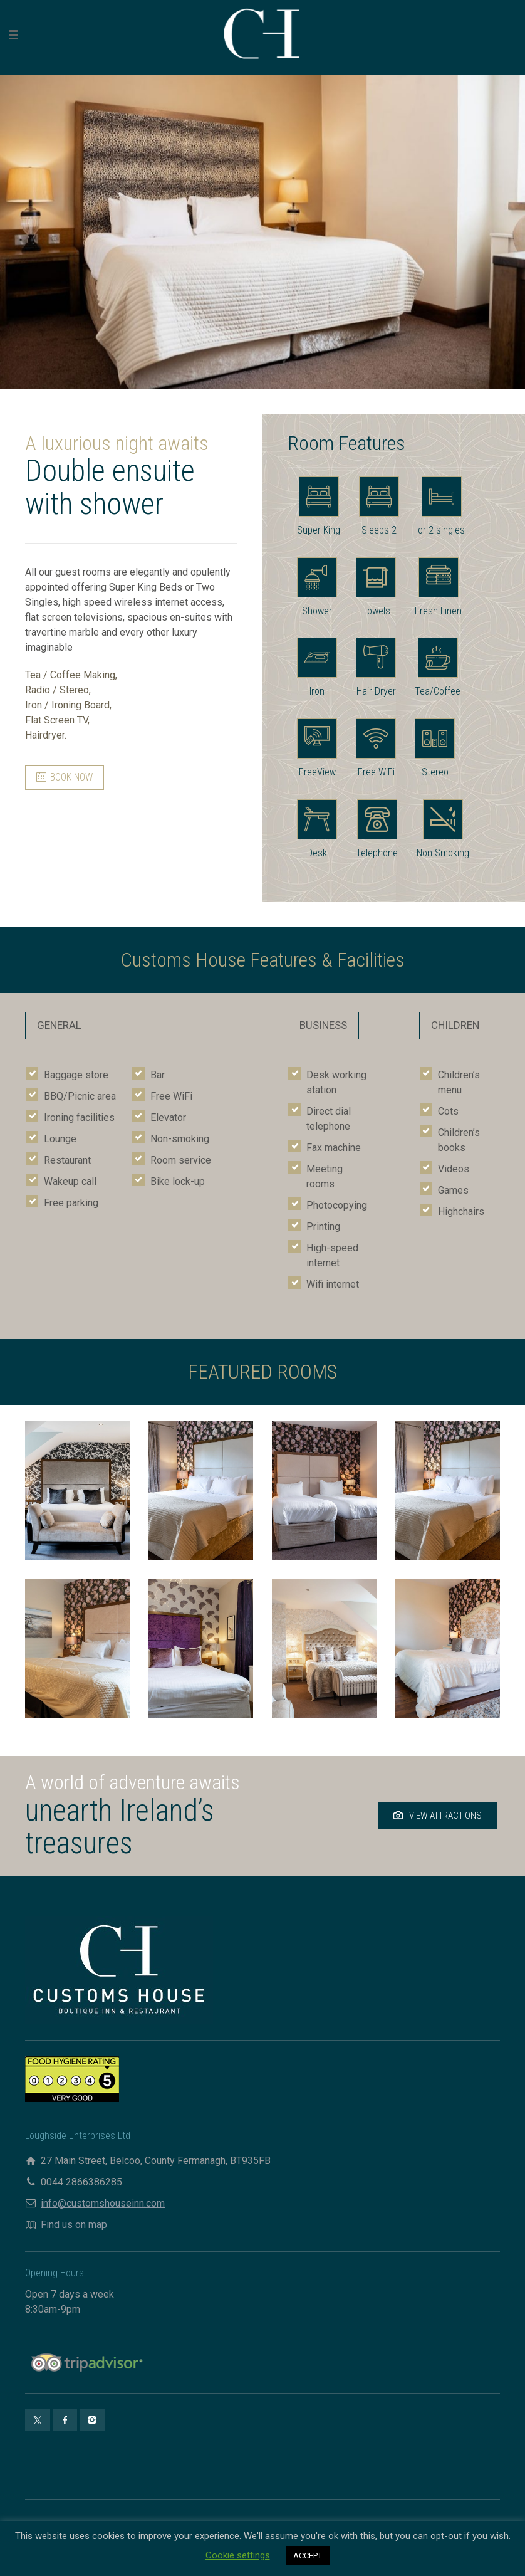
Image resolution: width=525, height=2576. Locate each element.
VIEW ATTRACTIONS (437, 1816)
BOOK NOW (64, 777)
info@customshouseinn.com (103, 2203)
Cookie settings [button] (237, 2555)
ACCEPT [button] (307, 2555)
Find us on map (74, 2225)
